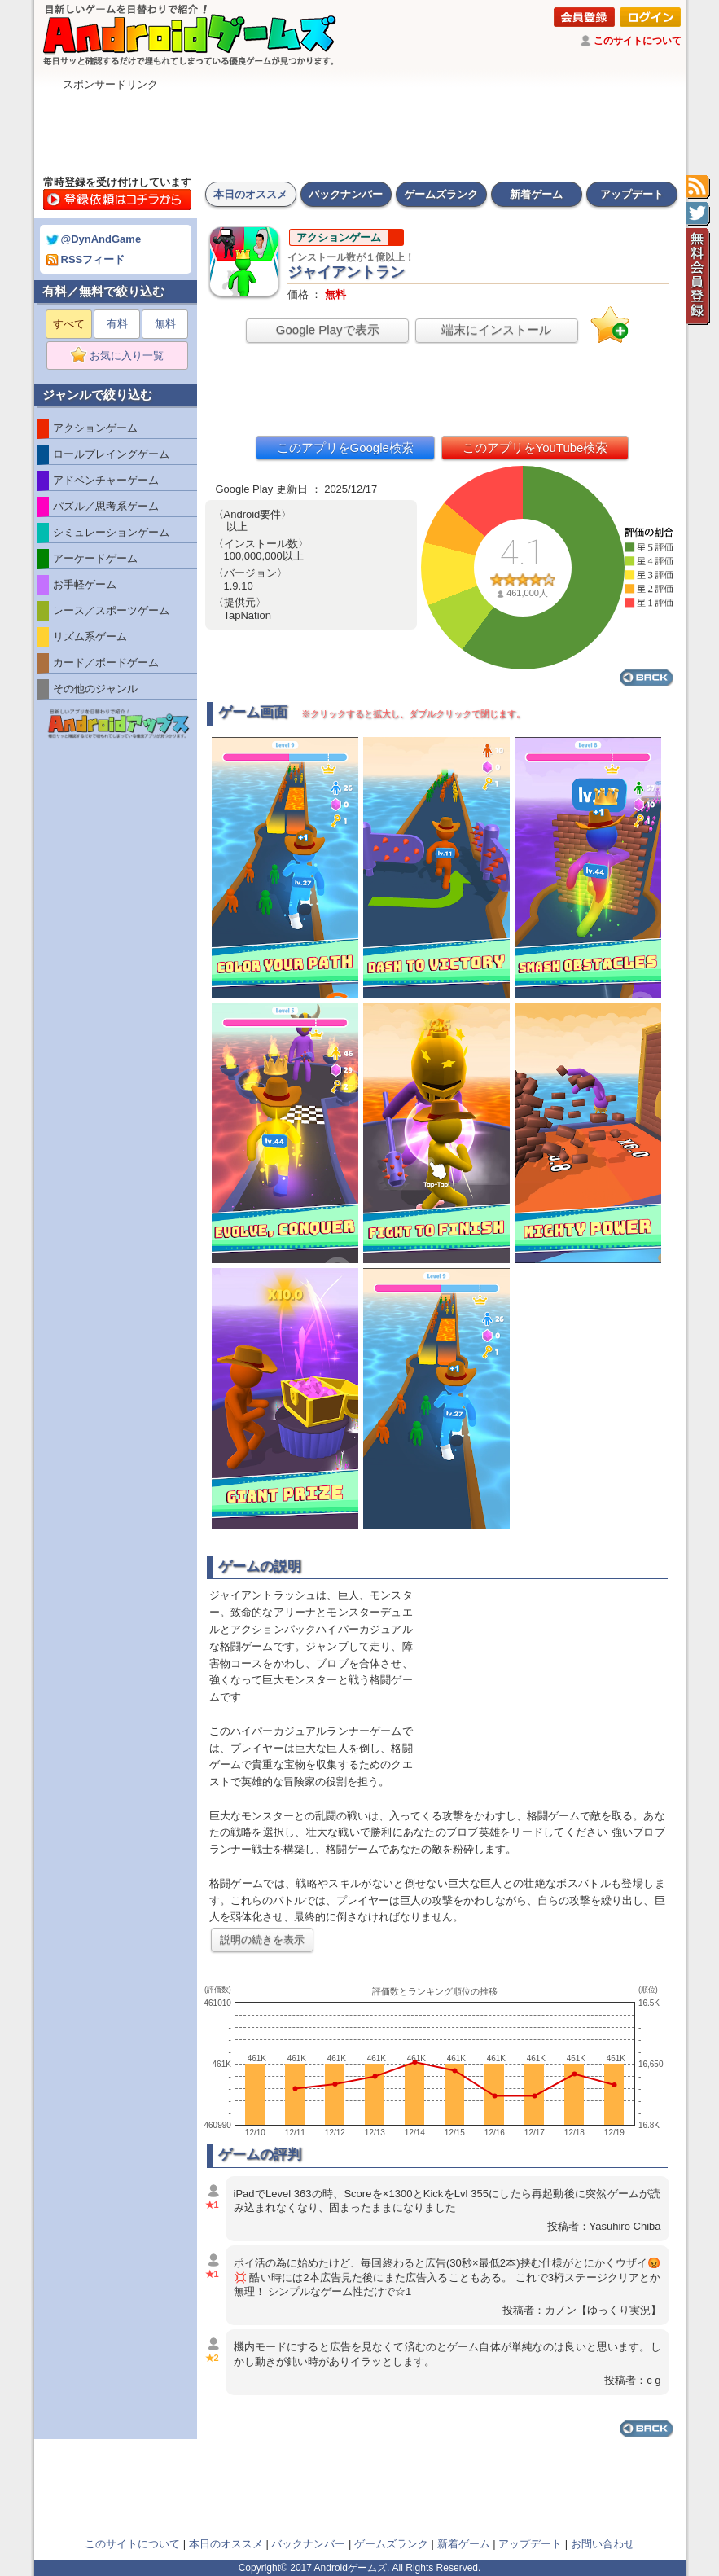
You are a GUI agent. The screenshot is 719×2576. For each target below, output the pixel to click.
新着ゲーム (536, 194)
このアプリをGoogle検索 (345, 447)
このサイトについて (638, 40)
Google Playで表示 (327, 329)
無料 (165, 324)
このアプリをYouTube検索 (535, 447)
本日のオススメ (250, 194)
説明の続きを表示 (262, 1939)
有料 (117, 324)
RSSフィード (85, 259)
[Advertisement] (360, 128)
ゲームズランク (441, 194)
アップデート (632, 194)
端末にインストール (496, 329)
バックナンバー (346, 194)
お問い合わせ (602, 2544)
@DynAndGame (94, 239)
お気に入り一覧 (122, 356)
